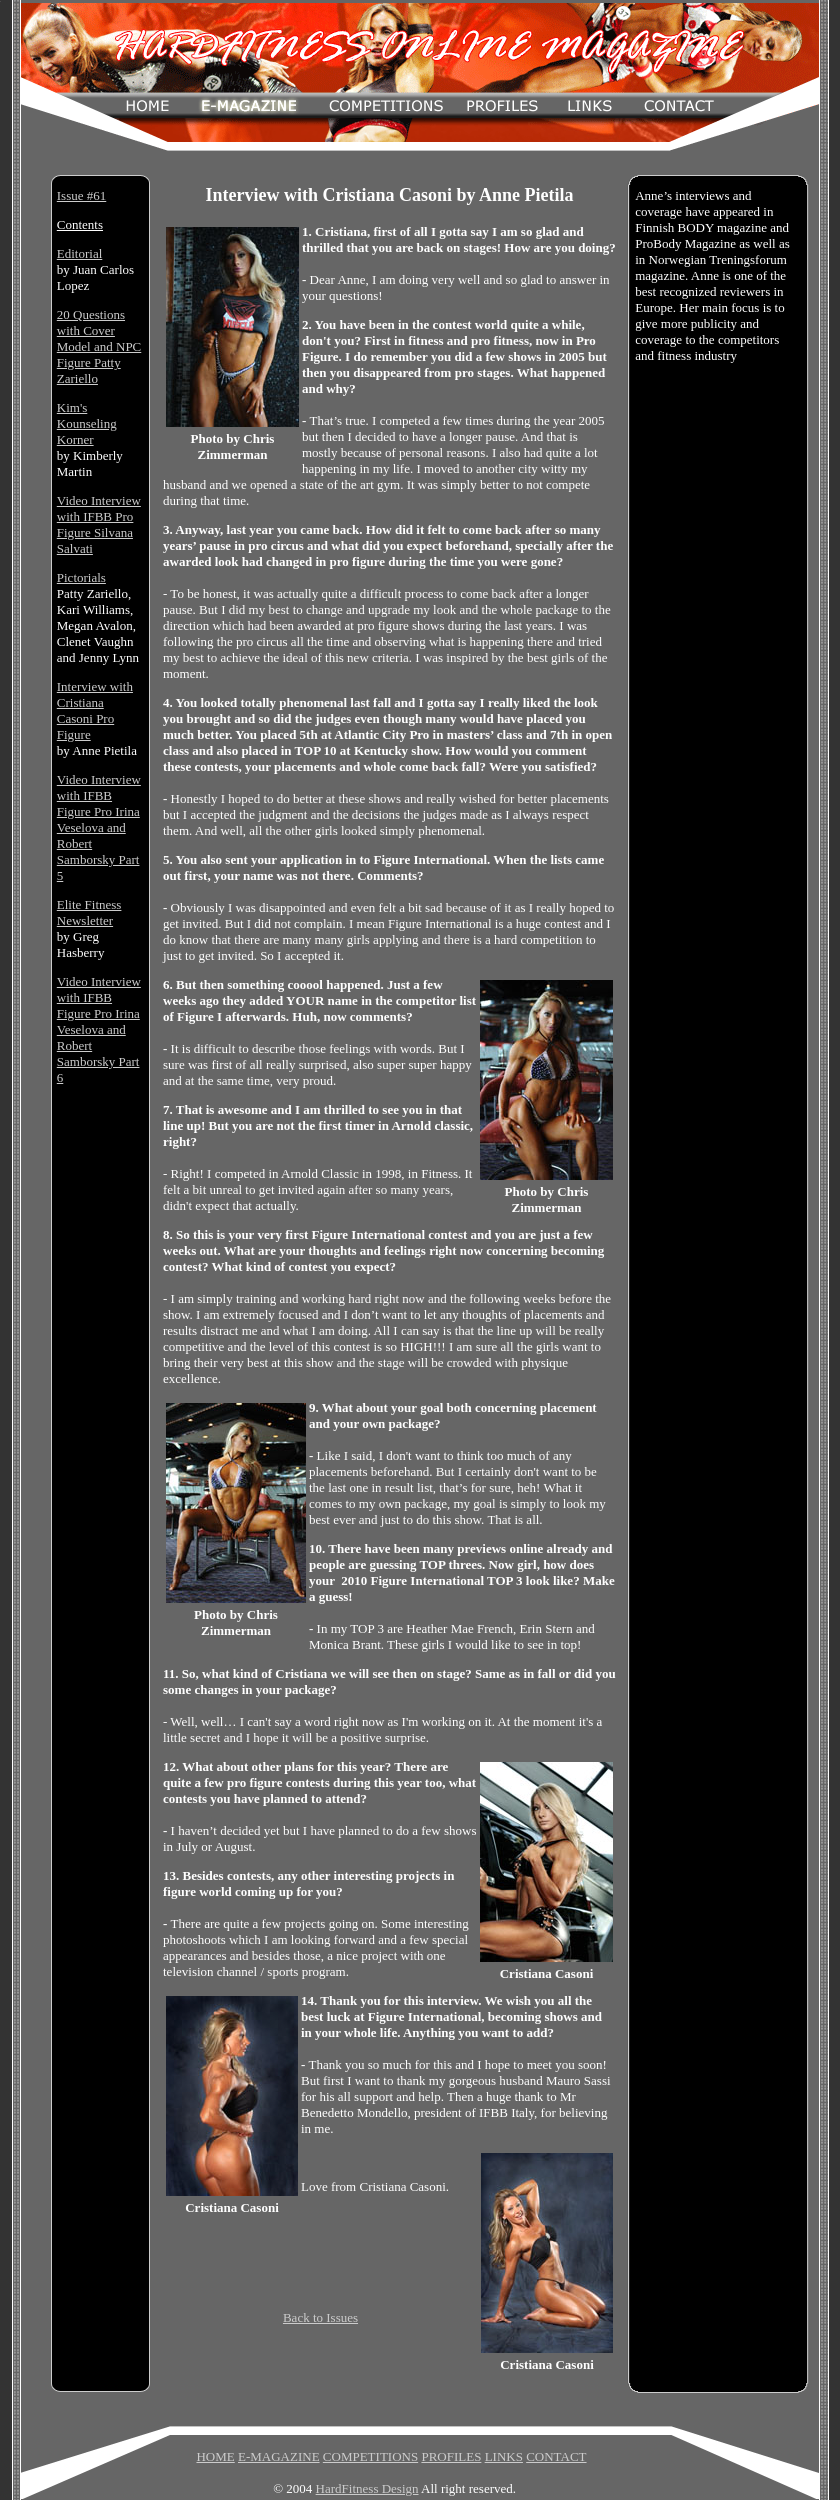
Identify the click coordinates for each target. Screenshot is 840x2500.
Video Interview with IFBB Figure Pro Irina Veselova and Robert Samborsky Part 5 (99, 827)
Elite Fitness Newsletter (89, 912)
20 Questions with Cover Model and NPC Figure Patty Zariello (99, 346)
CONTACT (556, 2456)
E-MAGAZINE (279, 2456)
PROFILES (451, 2456)
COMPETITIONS (370, 2456)
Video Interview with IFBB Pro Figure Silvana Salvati (99, 524)
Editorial (80, 253)
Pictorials (81, 577)
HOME (215, 2456)
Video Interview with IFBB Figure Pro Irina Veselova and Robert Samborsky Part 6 (99, 1029)
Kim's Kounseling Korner (87, 423)
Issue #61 (81, 195)
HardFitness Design (367, 2488)
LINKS (504, 2456)
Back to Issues (320, 2317)
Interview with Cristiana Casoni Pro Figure (95, 710)
